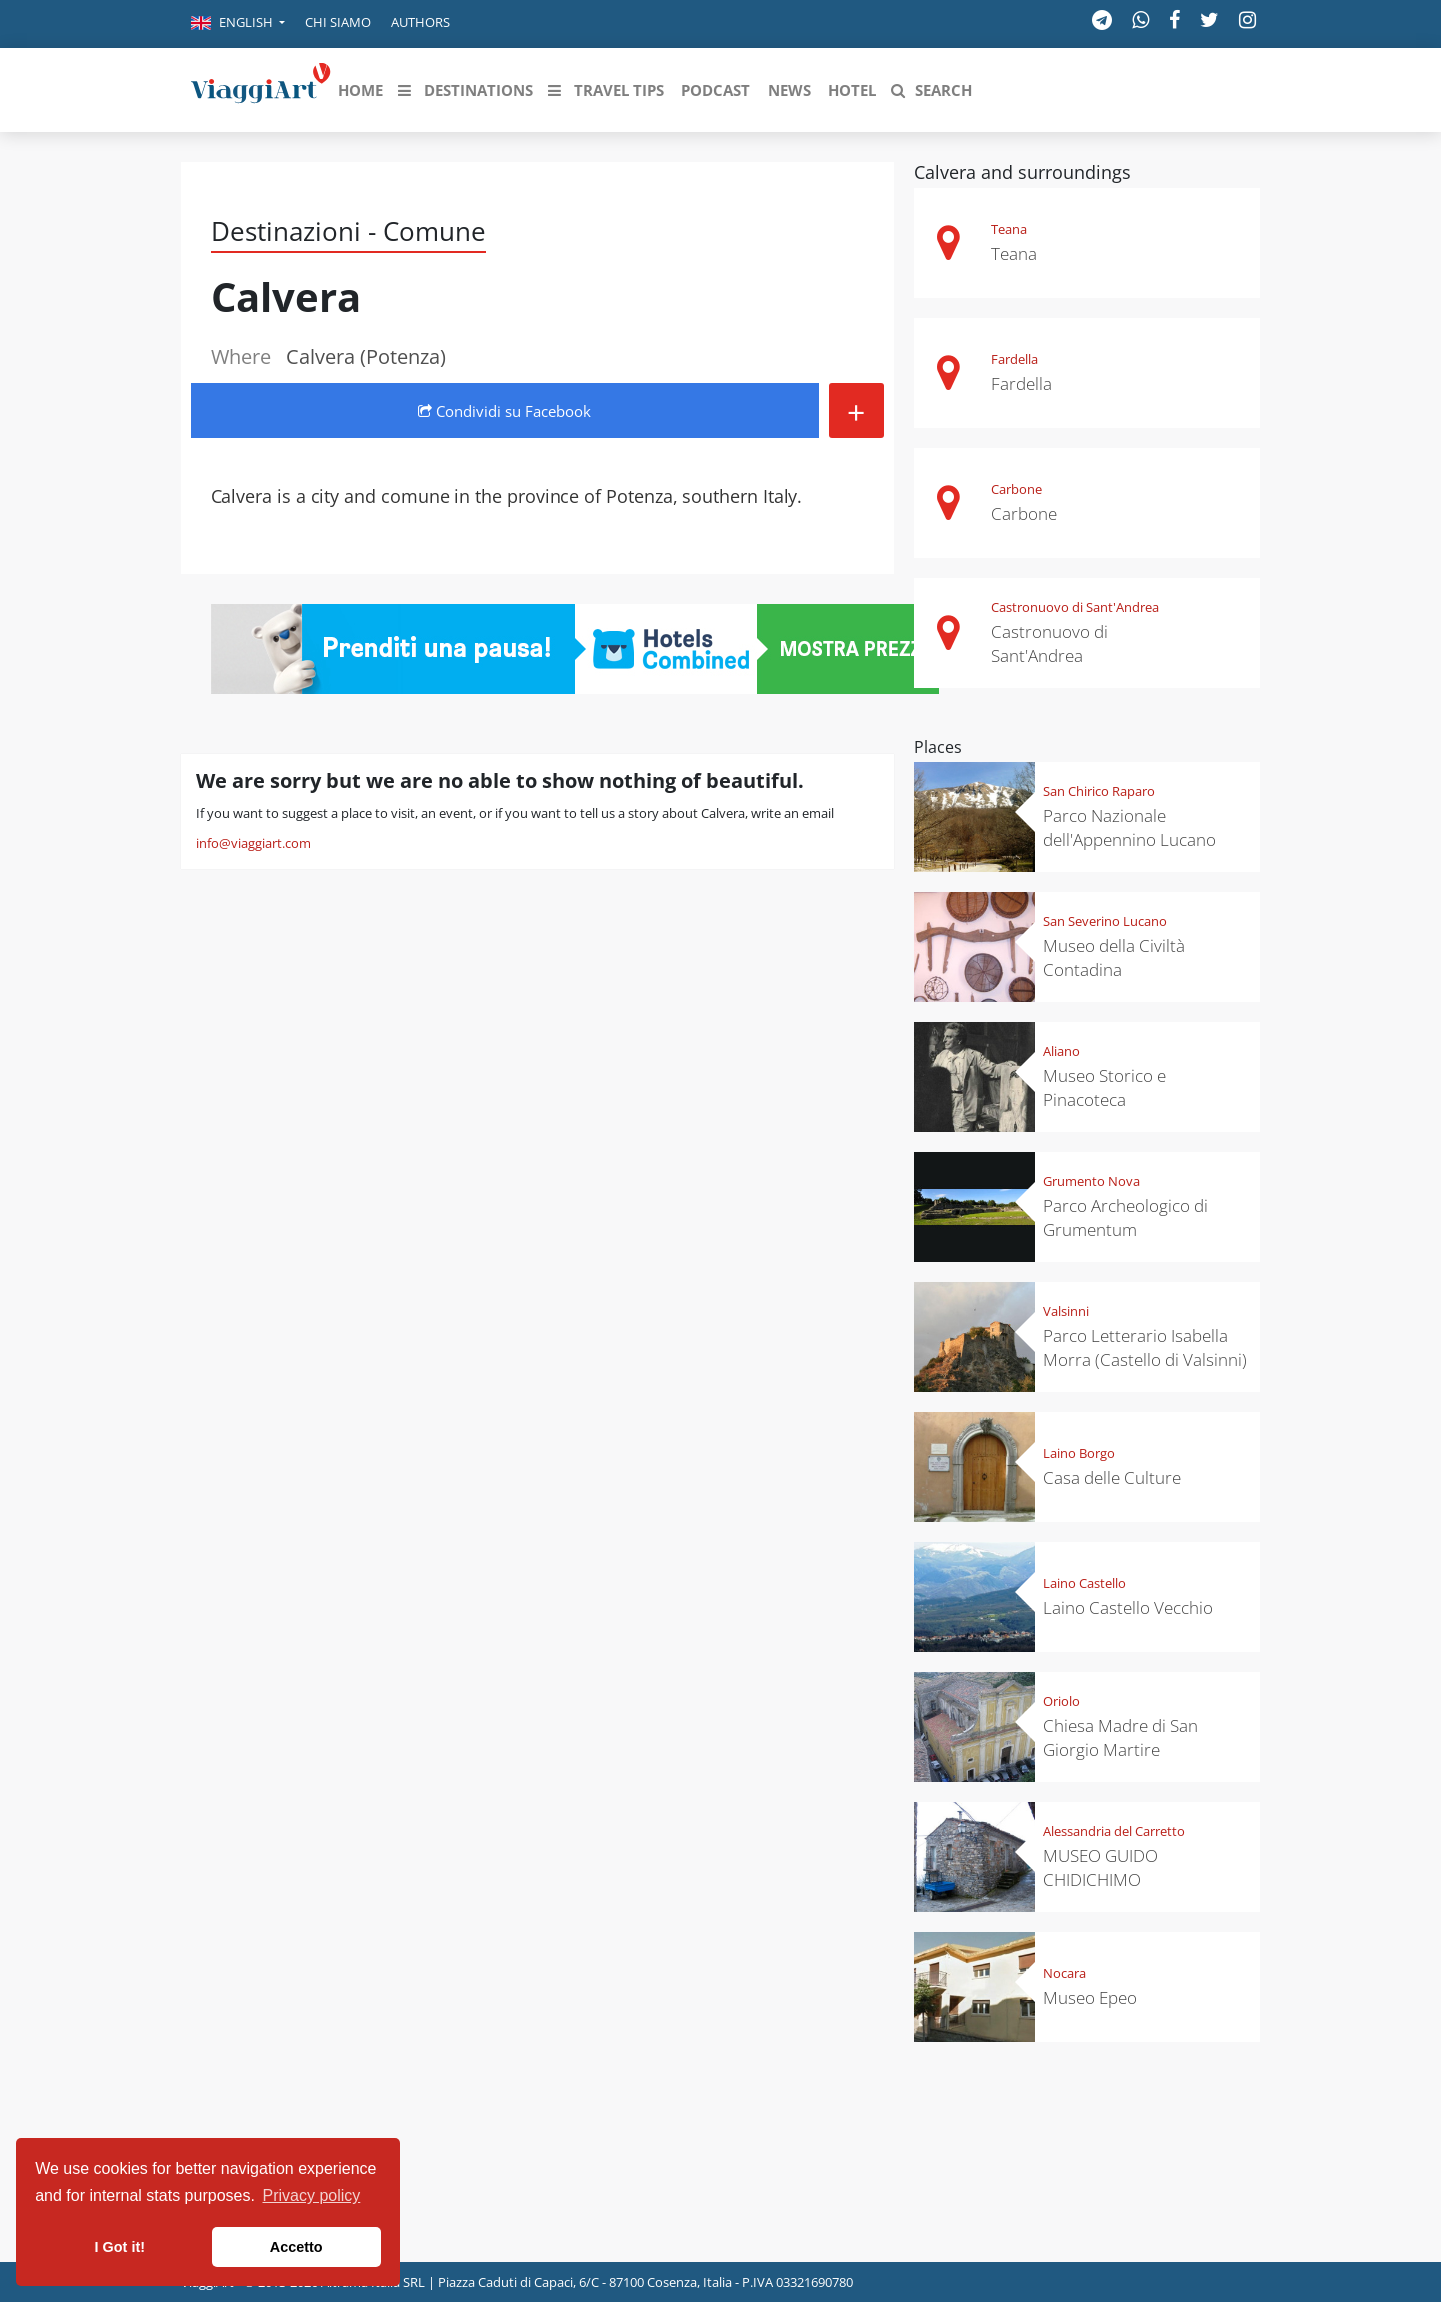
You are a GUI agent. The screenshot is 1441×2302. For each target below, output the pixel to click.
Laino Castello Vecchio (1128, 1607)
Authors (420, 22)
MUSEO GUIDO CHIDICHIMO (1100, 1867)
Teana (1009, 229)
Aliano (1061, 1051)
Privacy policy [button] (312, 2195)
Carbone (1016, 489)
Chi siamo (338, 22)
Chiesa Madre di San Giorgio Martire (1120, 1737)
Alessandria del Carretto (1114, 1831)
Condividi (504, 411)
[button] (238, 24)
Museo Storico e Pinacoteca (1104, 1087)
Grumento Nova (1091, 1181)
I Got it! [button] (120, 2247)
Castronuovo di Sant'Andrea (1075, 607)
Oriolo (1061, 1701)
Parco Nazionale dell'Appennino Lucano (1129, 827)
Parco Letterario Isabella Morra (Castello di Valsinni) (1145, 1347)
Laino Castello (1084, 1583)
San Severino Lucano (1105, 921)
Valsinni (1066, 1311)
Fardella (1014, 359)
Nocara (1064, 1973)
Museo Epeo (1090, 1997)
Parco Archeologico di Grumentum (1125, 1217)
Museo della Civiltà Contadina (1114, 957)
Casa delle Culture (1112, 1477)
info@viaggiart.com (253, 843)
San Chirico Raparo (1099, 791)
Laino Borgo (1079, 1453)
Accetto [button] (296, 2247)
